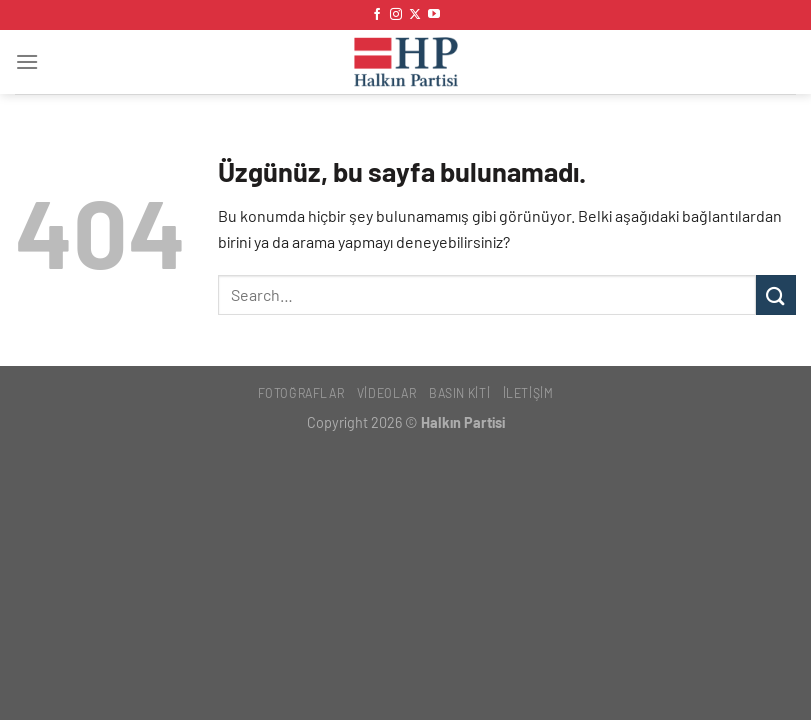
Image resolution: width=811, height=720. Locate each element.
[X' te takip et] (415, 15)
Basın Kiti (459, 393)
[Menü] (27, 61)
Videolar (387, 393)
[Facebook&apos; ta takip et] (377, 15)
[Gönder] (776, 294)
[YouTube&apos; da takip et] (434, 15)
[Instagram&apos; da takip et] (396, 15)
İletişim (528, 393)
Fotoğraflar (301, 393)
